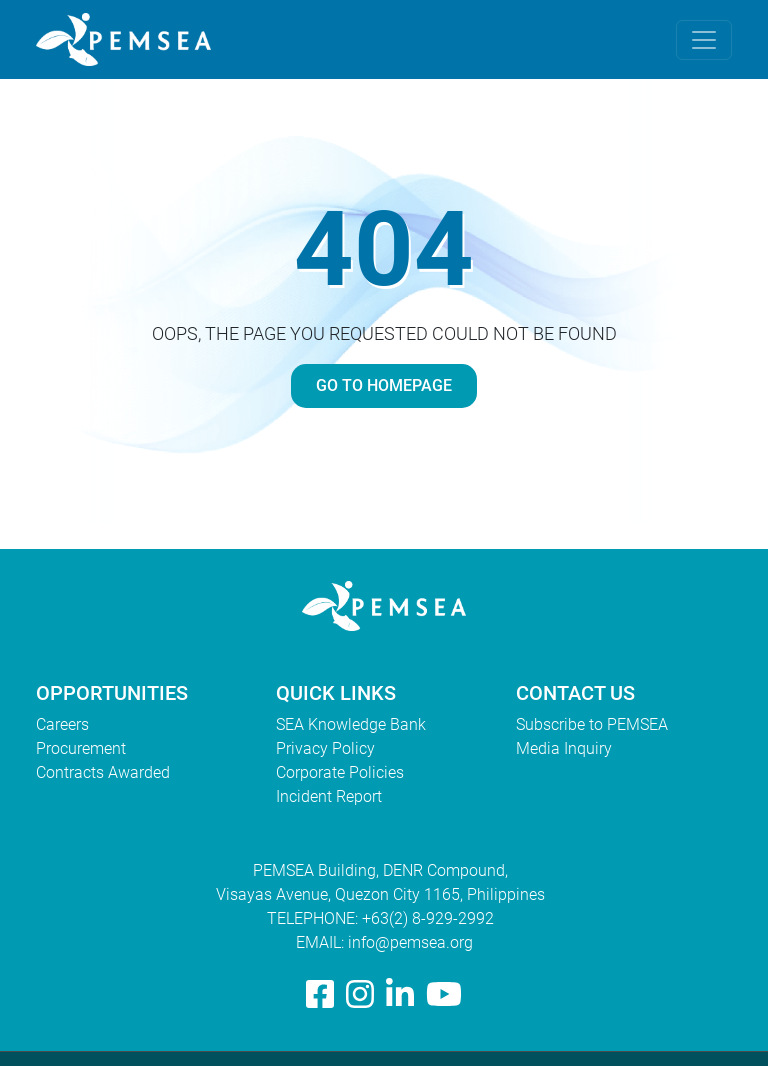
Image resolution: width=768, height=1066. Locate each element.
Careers (62, 724)
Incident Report (329, 796)
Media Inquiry (564, 748)
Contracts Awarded (103, 772)
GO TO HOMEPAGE (384, 385)
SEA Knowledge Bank (351, 724)
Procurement (81, 748)
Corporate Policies (340, 772)
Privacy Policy (325, 748)
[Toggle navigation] (704, 40)
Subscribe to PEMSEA (592, 724)
